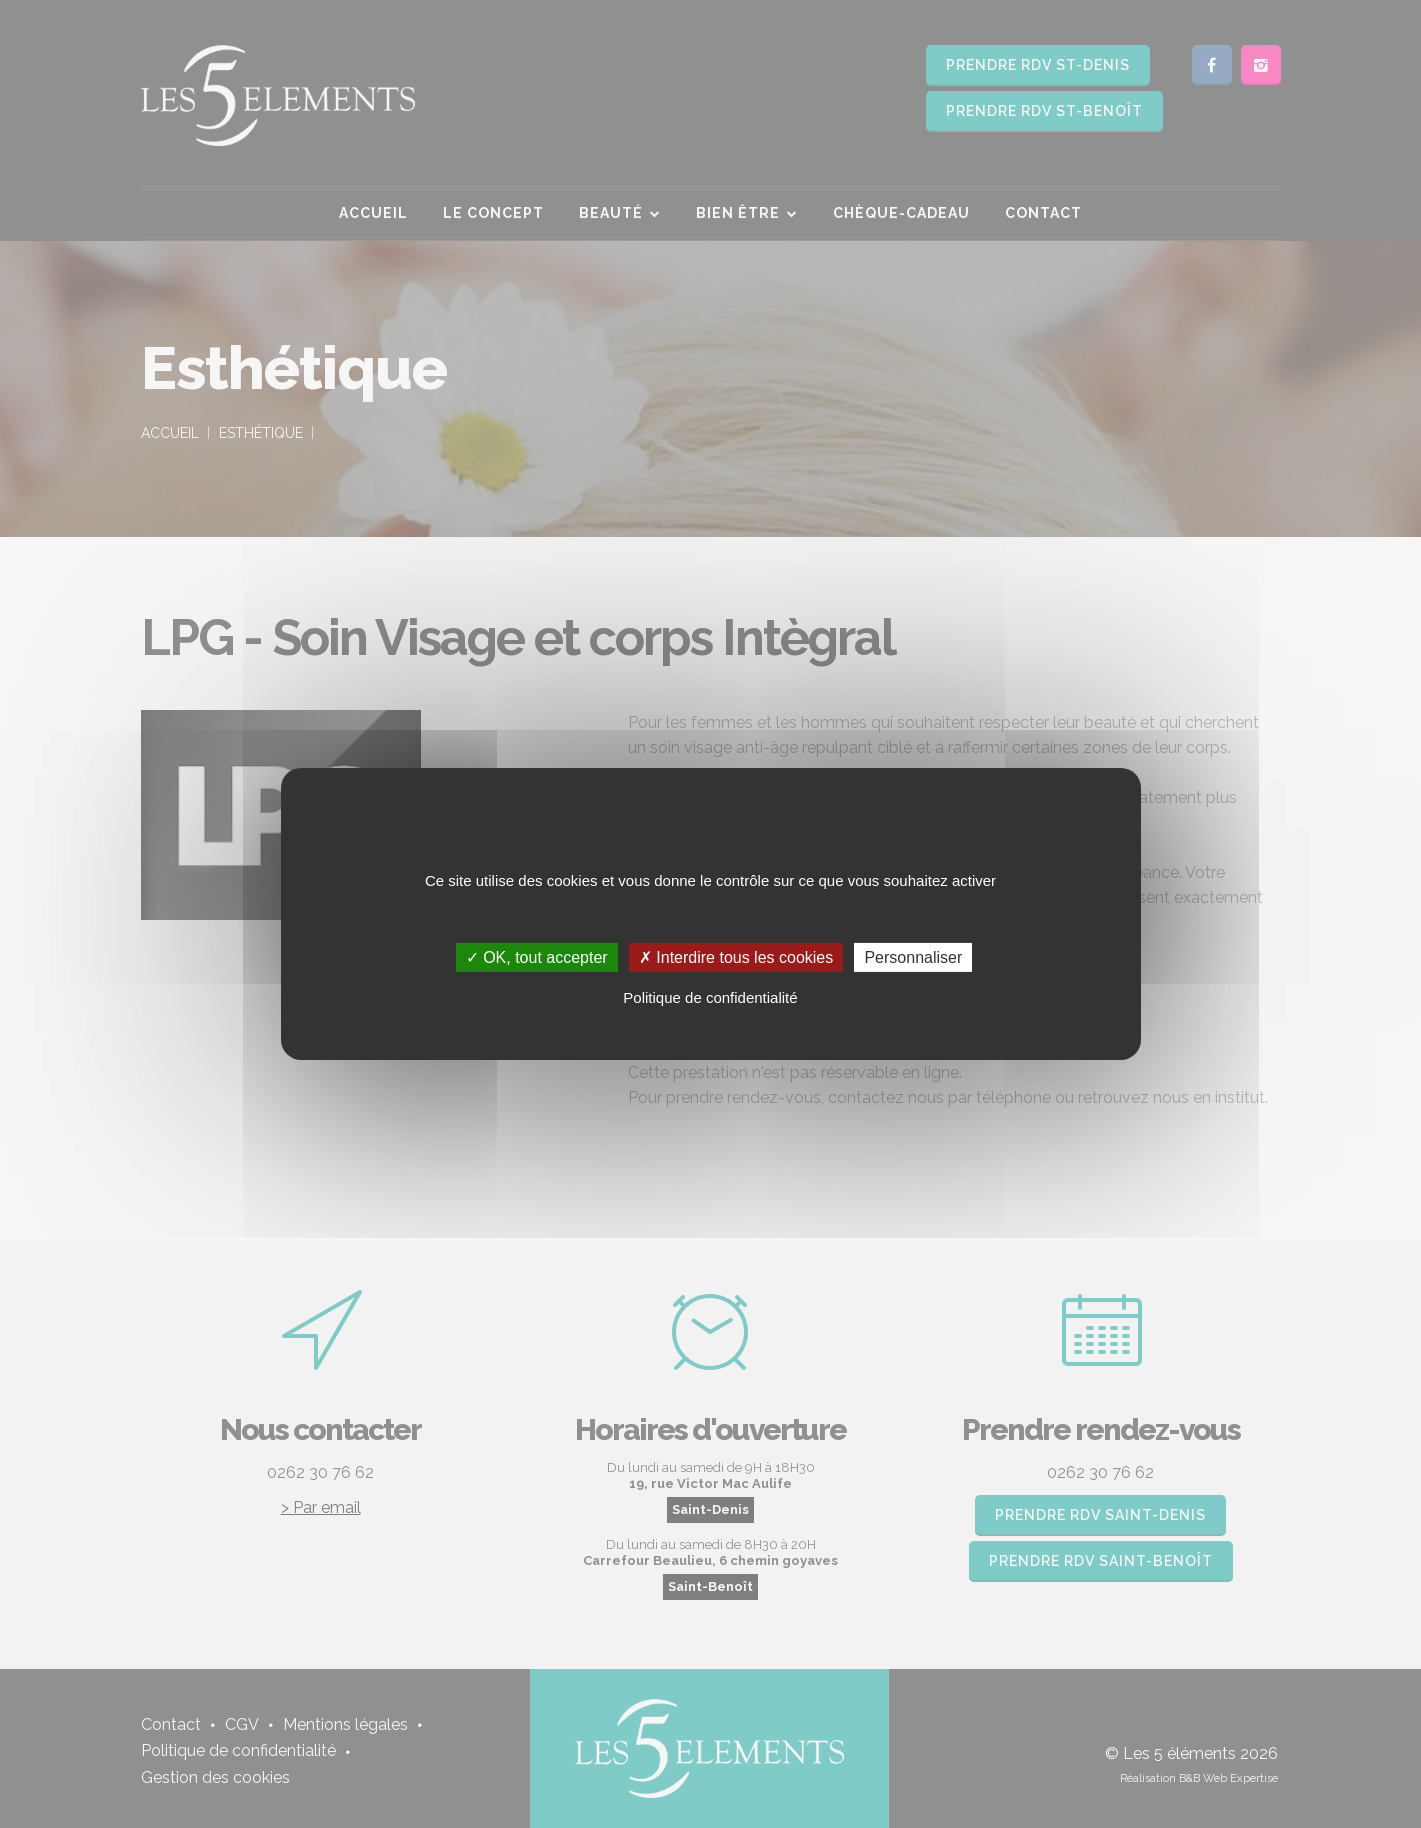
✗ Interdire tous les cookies (736, 957)
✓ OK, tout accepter (537, 957)
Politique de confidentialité (710, 997)
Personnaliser (913, 957)
